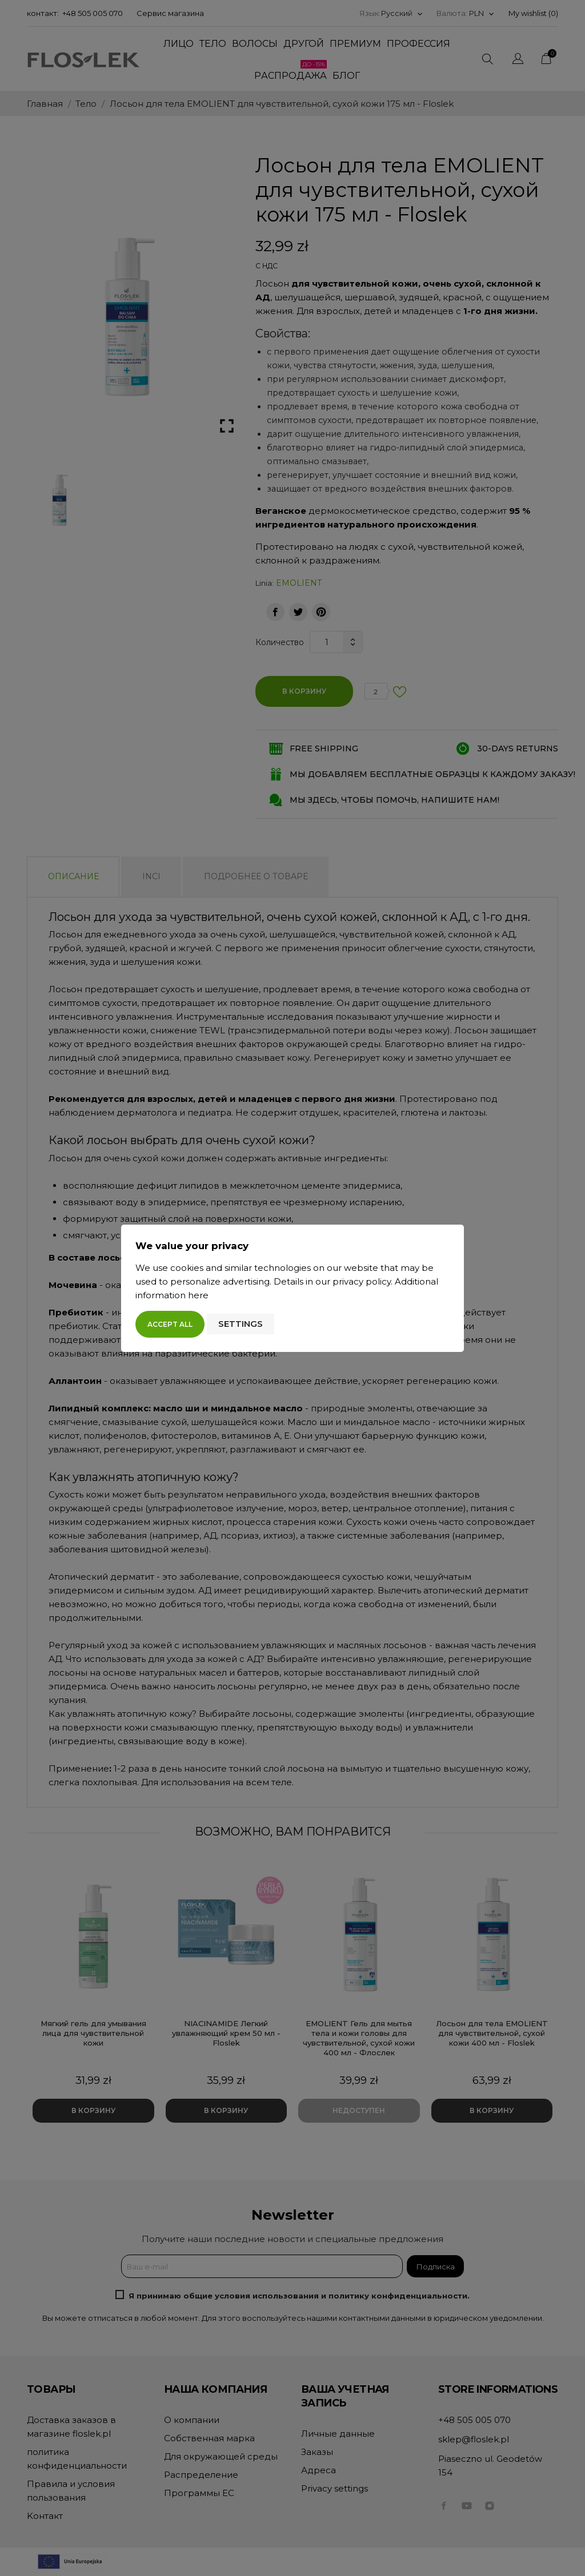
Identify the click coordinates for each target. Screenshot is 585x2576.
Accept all (170, 1324)
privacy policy (361, 1281)
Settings (240, 1323)
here (198, 1295)
